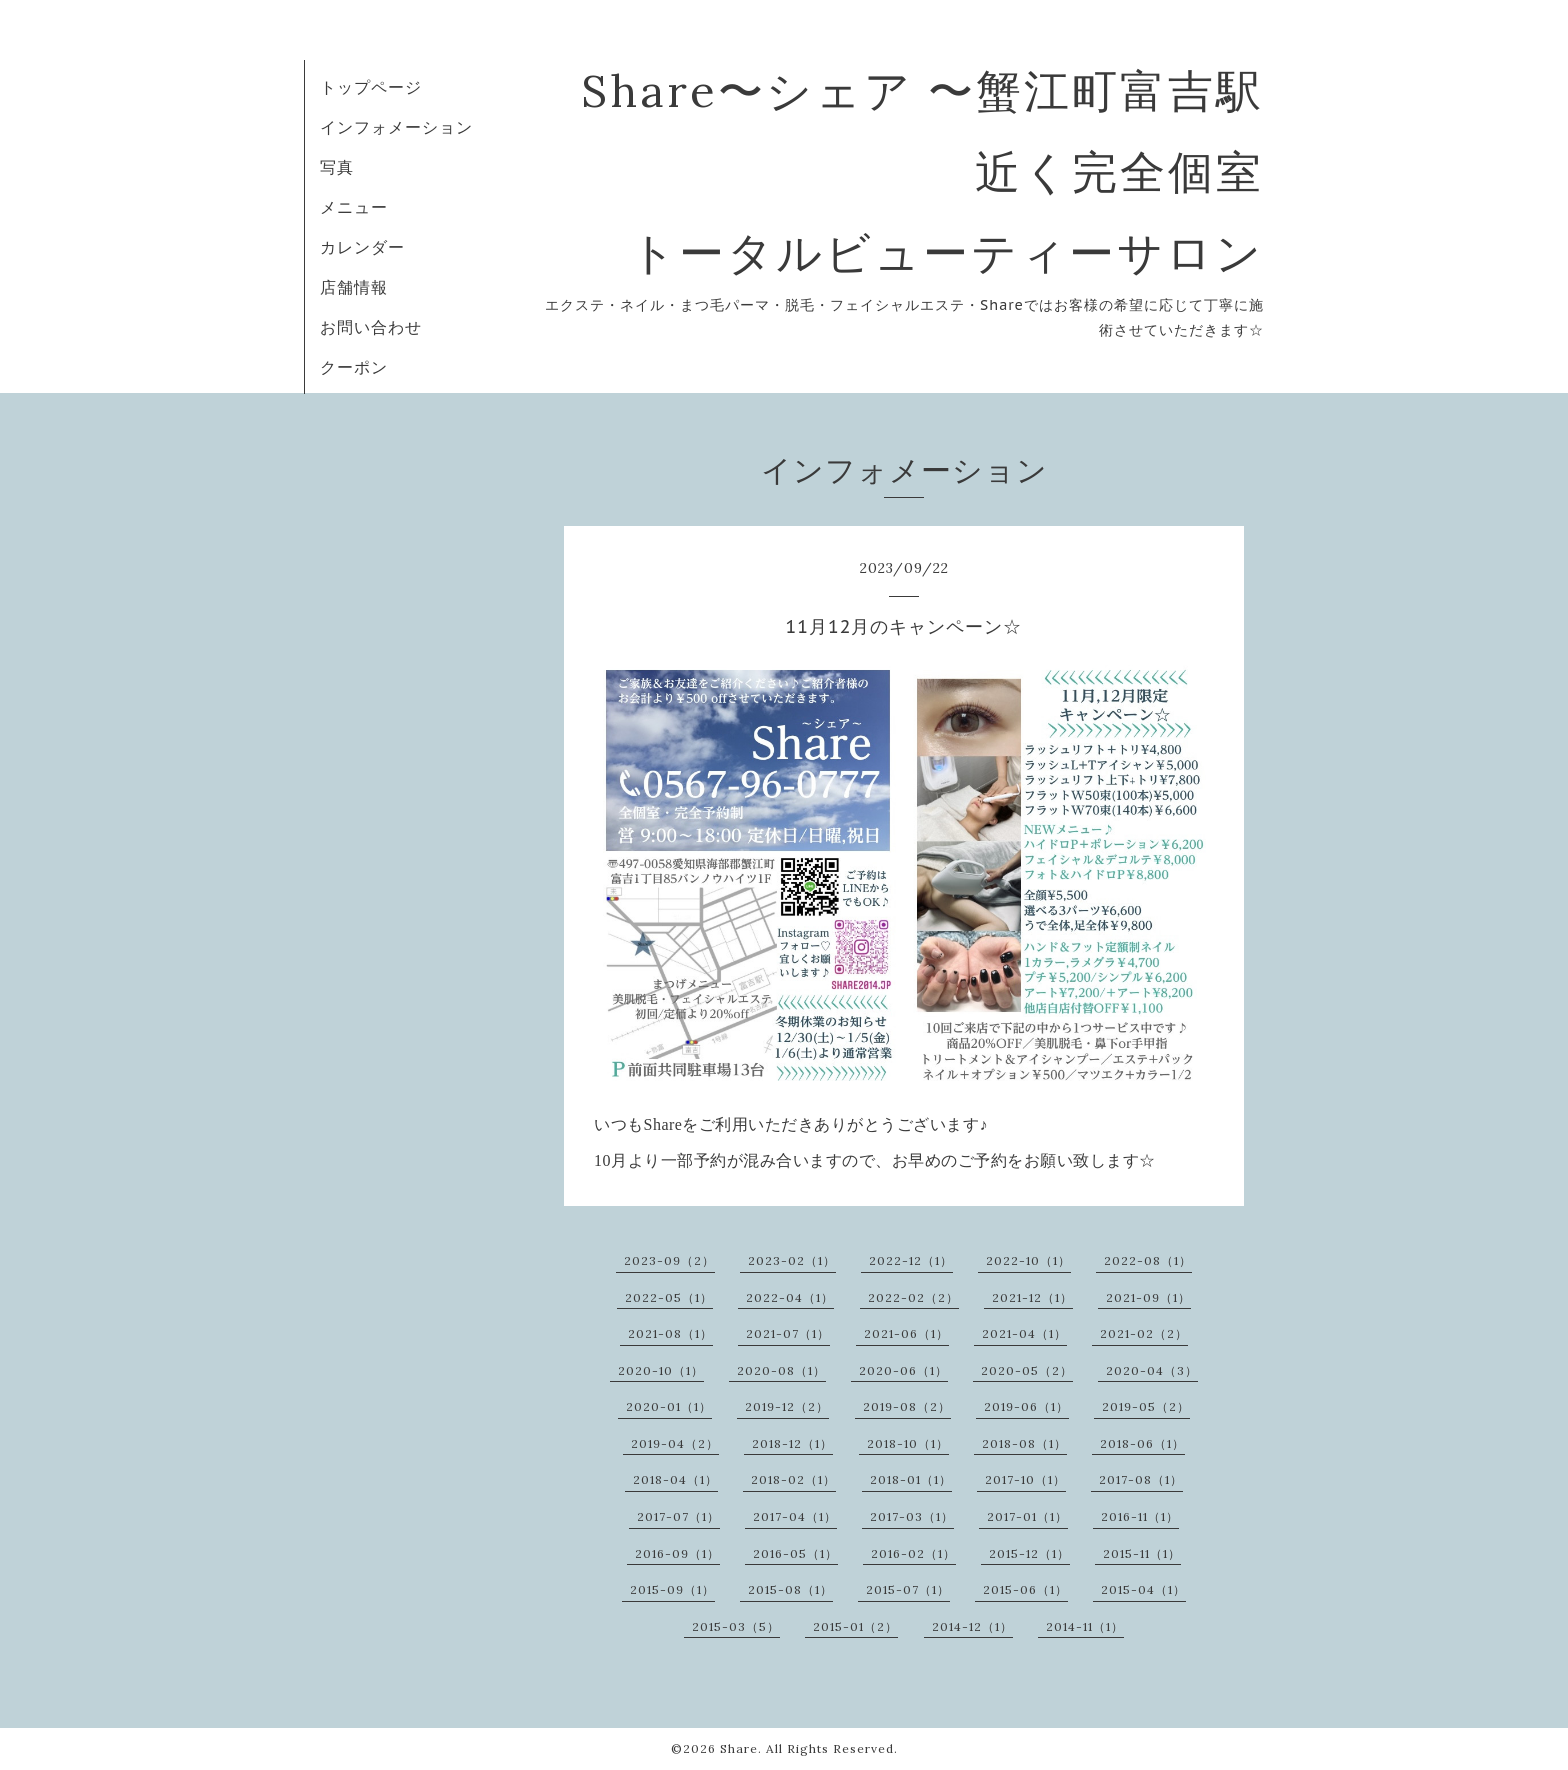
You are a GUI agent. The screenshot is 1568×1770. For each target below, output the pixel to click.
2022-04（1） (790, 1297)
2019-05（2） (1146, 1406)
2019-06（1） (1026, 1406)
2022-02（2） (913, 1297)
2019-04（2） (675, 1443)
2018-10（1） (908, 1443)
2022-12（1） (911, 1260)
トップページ (371, 87)
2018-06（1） (1142, 1443)
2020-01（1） (669, 1406)
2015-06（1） (1025, 1589)
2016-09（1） (677, 1553)
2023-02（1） (792, 1260)
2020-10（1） (661, 1370)
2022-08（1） (1148, 1260)
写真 (337, 167)
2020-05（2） (1027, 1370)
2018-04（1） (675, 1479)
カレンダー (362, 247)
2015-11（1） (1142, 1553)
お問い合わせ (371, 327)
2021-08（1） (670, 1333)
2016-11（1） (1140, 1516)
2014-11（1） (1085, 1626)
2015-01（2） (855, 1626)
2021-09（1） (1148, 1297)
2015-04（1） (1143, 1589)
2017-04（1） (795, 1516)
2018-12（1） (792, 1443)
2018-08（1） (1024, 1443)
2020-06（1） (903, 1370)
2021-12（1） (1032, 1297)
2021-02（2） (1144, 1333)
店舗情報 (354, 287)
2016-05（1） (795, 1553)
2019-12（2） (787, 1406)
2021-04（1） (1024, 1333)
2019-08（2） (907, 1406)
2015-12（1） (1029, 1553)
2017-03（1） (912, 1516)
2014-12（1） (972, 1626)
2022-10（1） (1028, 1260)
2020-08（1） (781, 1370)
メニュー (354, 207)
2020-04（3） (1152, 1370)
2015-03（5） (736, 1626)
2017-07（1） (678, 1516)
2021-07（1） (788, 1333)
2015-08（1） (790, 1589)
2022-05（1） (669, 1297)
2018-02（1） (793, 1479)
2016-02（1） (913, 1553)
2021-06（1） (906, 1333)
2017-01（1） (1027, 1516)
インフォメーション (396, 127)
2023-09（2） (669, 1260)
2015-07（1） (908, 1589)
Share (739, 1748)
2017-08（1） (1141, 1479)
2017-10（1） (1025, 1479)
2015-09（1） (672, 1589)
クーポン (354, 367)
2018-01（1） (911, 1479)
